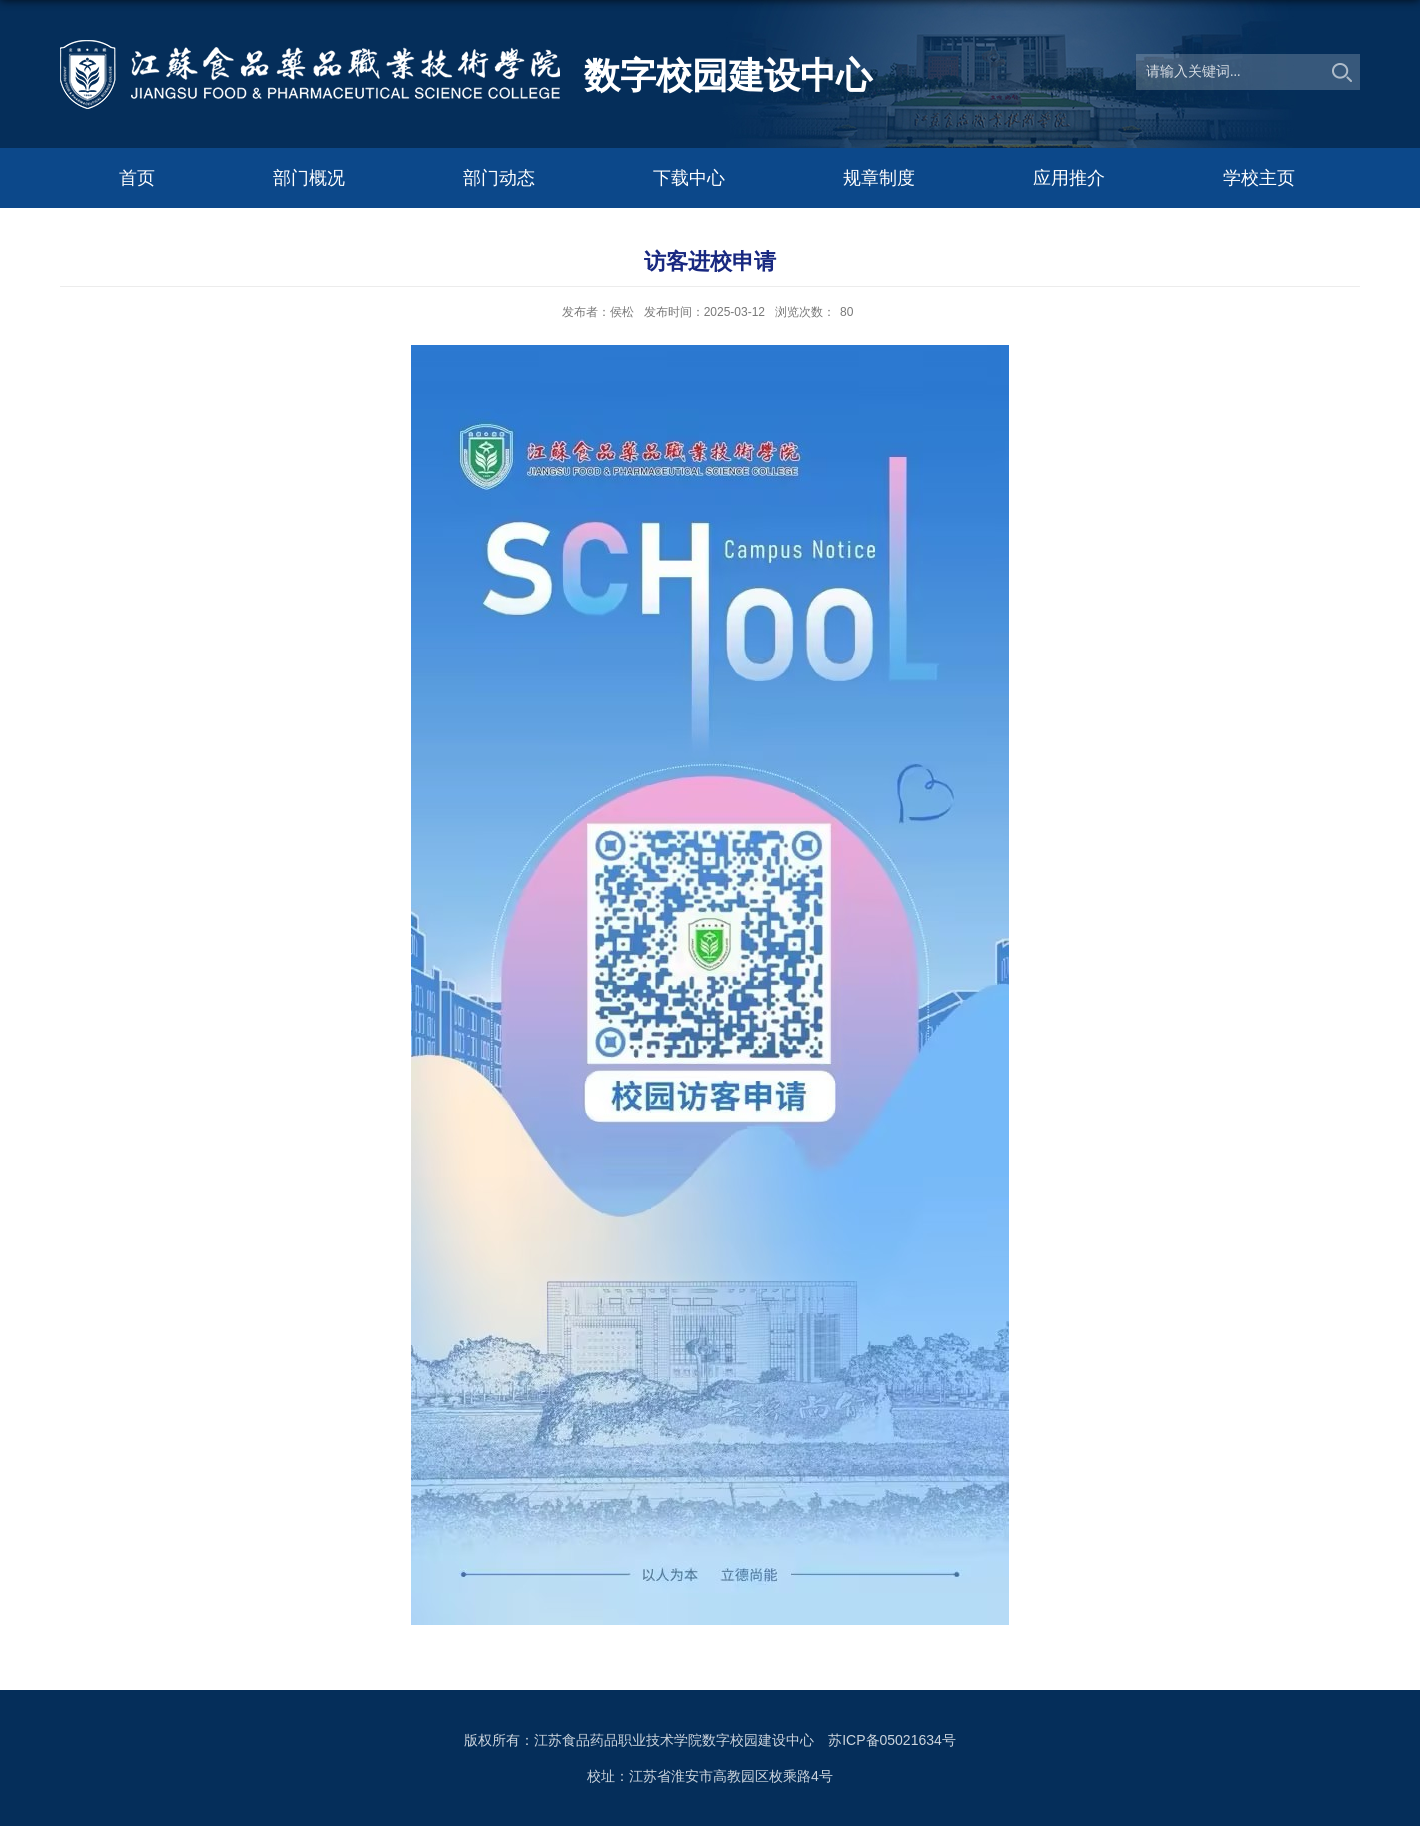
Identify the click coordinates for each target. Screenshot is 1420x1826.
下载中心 (689, 178)
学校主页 (1259, 178)
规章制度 (879, 178)
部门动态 (499, 178)
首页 (137, 178)
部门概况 (309, 178)
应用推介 (1069, 178)
